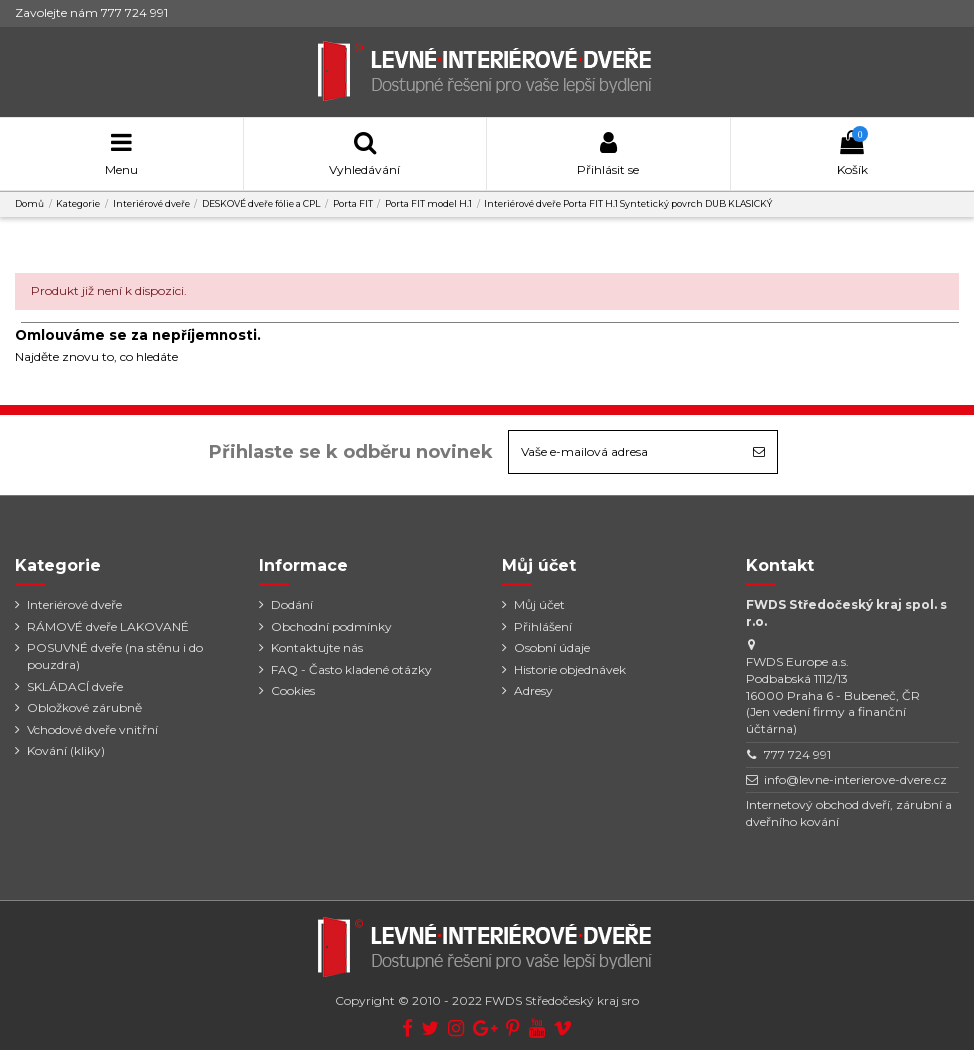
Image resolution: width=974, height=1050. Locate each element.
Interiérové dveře (74, 604)
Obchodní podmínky (331, 626)
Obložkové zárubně (84, 707)
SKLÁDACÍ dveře (75, 686)
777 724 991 (797, 754)
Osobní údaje (552, 647)
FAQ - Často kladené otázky (351, 669)
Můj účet (539, 604)
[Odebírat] (759, 452)
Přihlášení (543, 626)
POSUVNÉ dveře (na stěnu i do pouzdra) (115, 656)
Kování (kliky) (66, 750)
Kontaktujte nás (317, 647)
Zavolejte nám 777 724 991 (91, 12)
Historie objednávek (570, 669)
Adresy (533, 690)
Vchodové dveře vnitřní (92, 729)
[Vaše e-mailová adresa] (625, 452)
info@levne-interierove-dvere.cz (855, 779)
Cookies (293, 690)
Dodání (292, 604)
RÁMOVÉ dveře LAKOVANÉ (108, 626)
